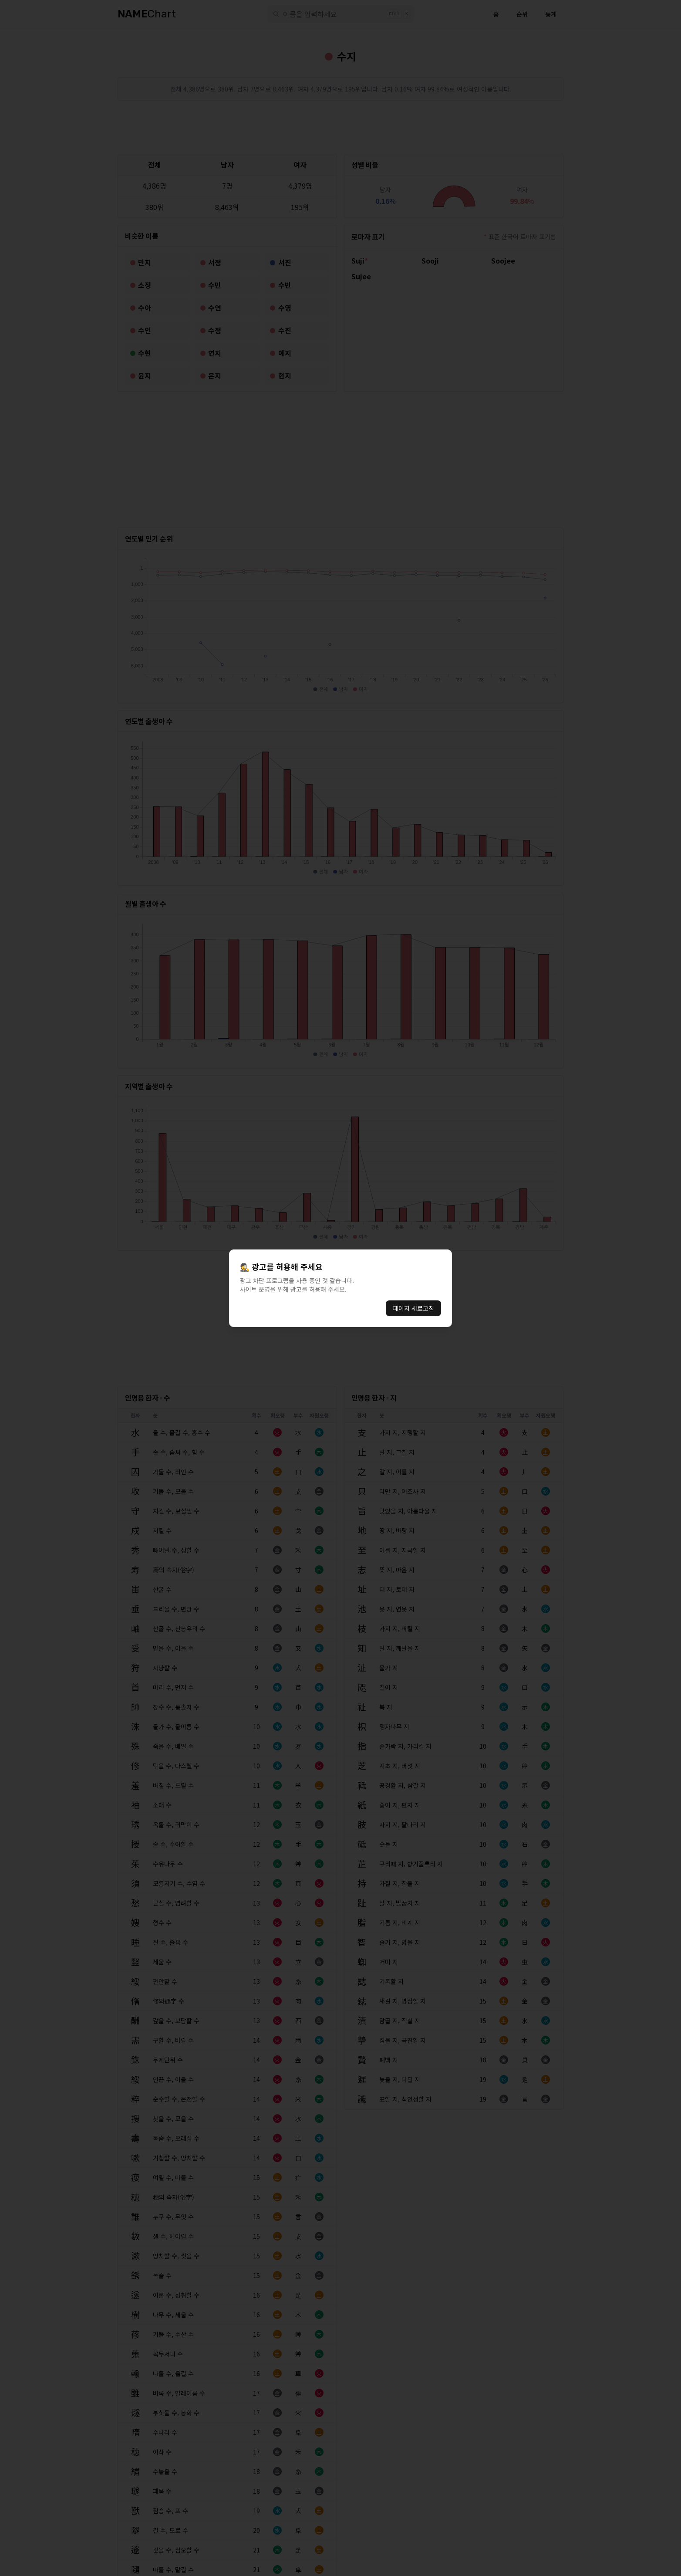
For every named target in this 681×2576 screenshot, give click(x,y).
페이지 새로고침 (413, 1308)
